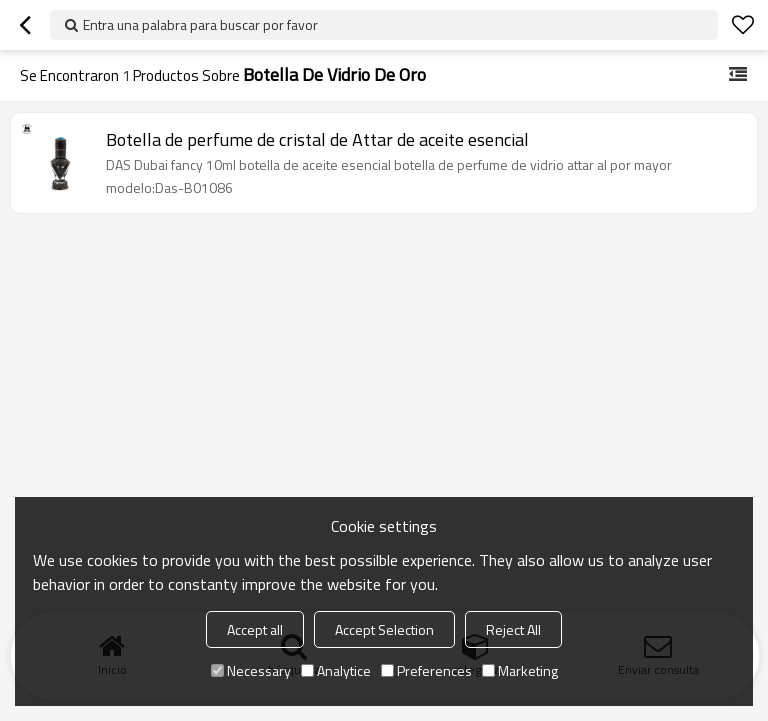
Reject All (513, 629)
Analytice (336, 670)
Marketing (520, 670)
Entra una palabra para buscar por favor (200, 24)
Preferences (426, 670)
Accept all (255, 629)
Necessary (251, 670)
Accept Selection (384, 629)
